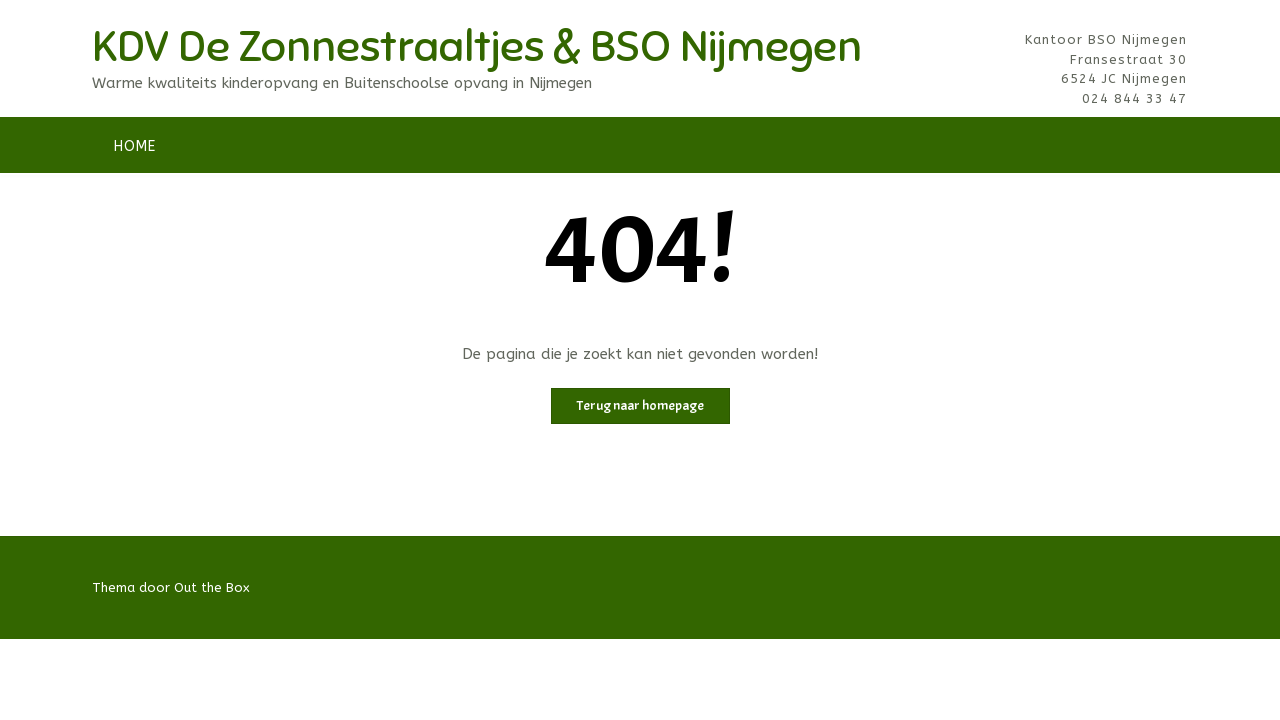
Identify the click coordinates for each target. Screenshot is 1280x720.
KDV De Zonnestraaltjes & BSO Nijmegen (477, 46)
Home (135, 146)
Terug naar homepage (640, 405)
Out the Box (212, 587)
